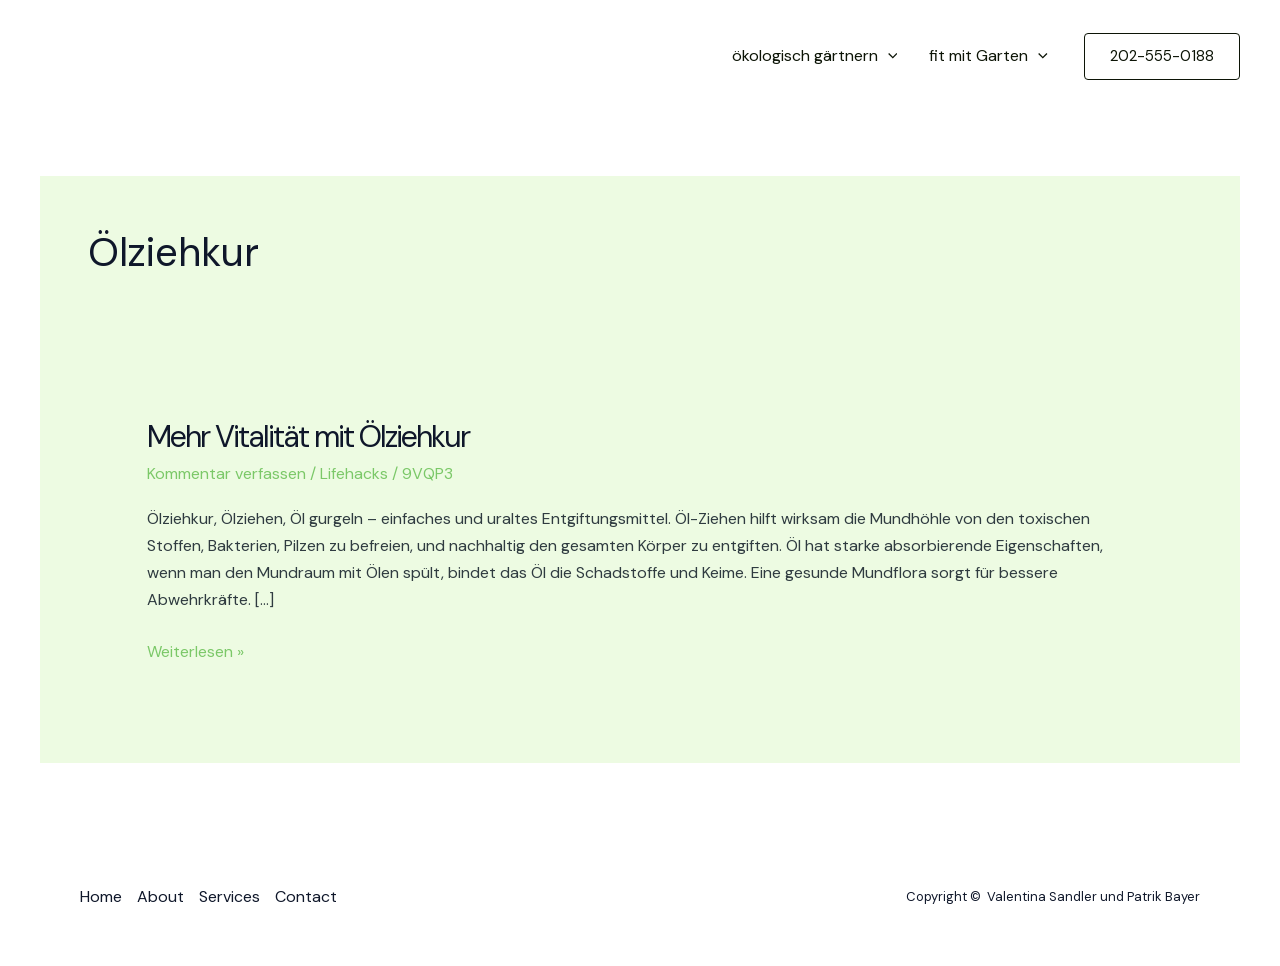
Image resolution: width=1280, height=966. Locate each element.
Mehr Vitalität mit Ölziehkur (308, 436)
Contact (306, 896)
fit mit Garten (988, 56)
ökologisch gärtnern (815, 56)
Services (229, 896)
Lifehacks (354, 473)
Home (101, 896)
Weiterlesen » (195, 651)
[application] (888, 56)
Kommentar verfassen (226, 473)
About (160, 896)
